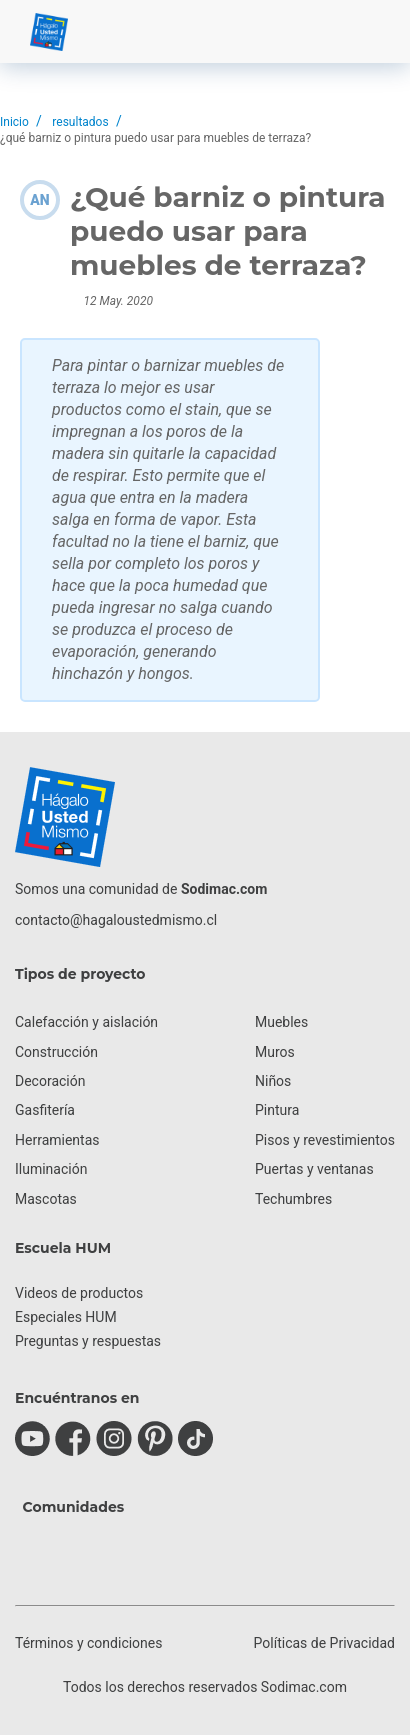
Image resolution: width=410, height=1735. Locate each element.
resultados (80, 122)
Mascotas (46, 1199)
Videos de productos (79, 1293)
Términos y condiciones (88, 1643)
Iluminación (51, 1169)
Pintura (277, 1110)
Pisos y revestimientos (325, 1140)
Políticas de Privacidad (324, 1643)
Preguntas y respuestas (88, 1341)
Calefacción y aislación (86, 1022)
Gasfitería (45, 1110)
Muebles (281, 1022)
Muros (275, 1052)
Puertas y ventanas (314, 1169)
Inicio (14, 122)
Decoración (50, 1081)
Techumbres (293, 1199)
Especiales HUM (66, 1317)
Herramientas (57, 1140)
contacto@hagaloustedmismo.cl (116, 920)
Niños (273, 1081)
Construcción (56, 1052)
